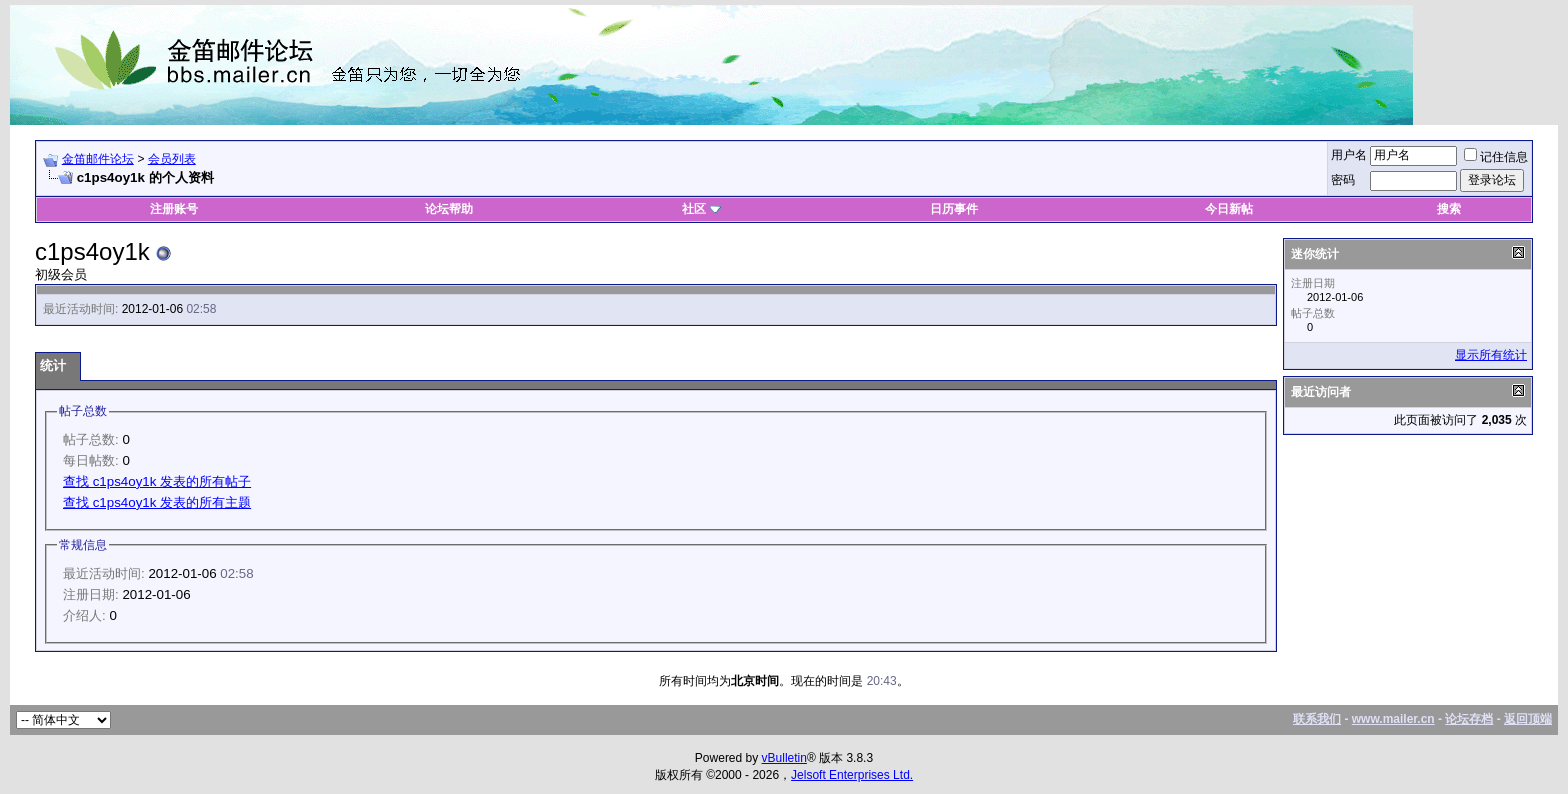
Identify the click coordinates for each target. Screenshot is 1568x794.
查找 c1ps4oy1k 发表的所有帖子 (157, 481)
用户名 (1349, 155)
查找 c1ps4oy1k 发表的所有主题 (157, 502)
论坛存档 (1469, 719)
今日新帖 (1229, 209)
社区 (701, 209)
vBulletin (784, 758)
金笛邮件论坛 (98, 159)
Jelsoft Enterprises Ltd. (852, 775)
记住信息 (1496, 157)
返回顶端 (1528, 719)
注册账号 (174, 209)
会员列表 (172, 159)
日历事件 (954, 209)
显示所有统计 (1491, 355)
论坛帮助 (449, 209)
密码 (1343, 180)
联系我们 (1317, 719)
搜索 (1449, 209)
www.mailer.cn (1393, 719)
